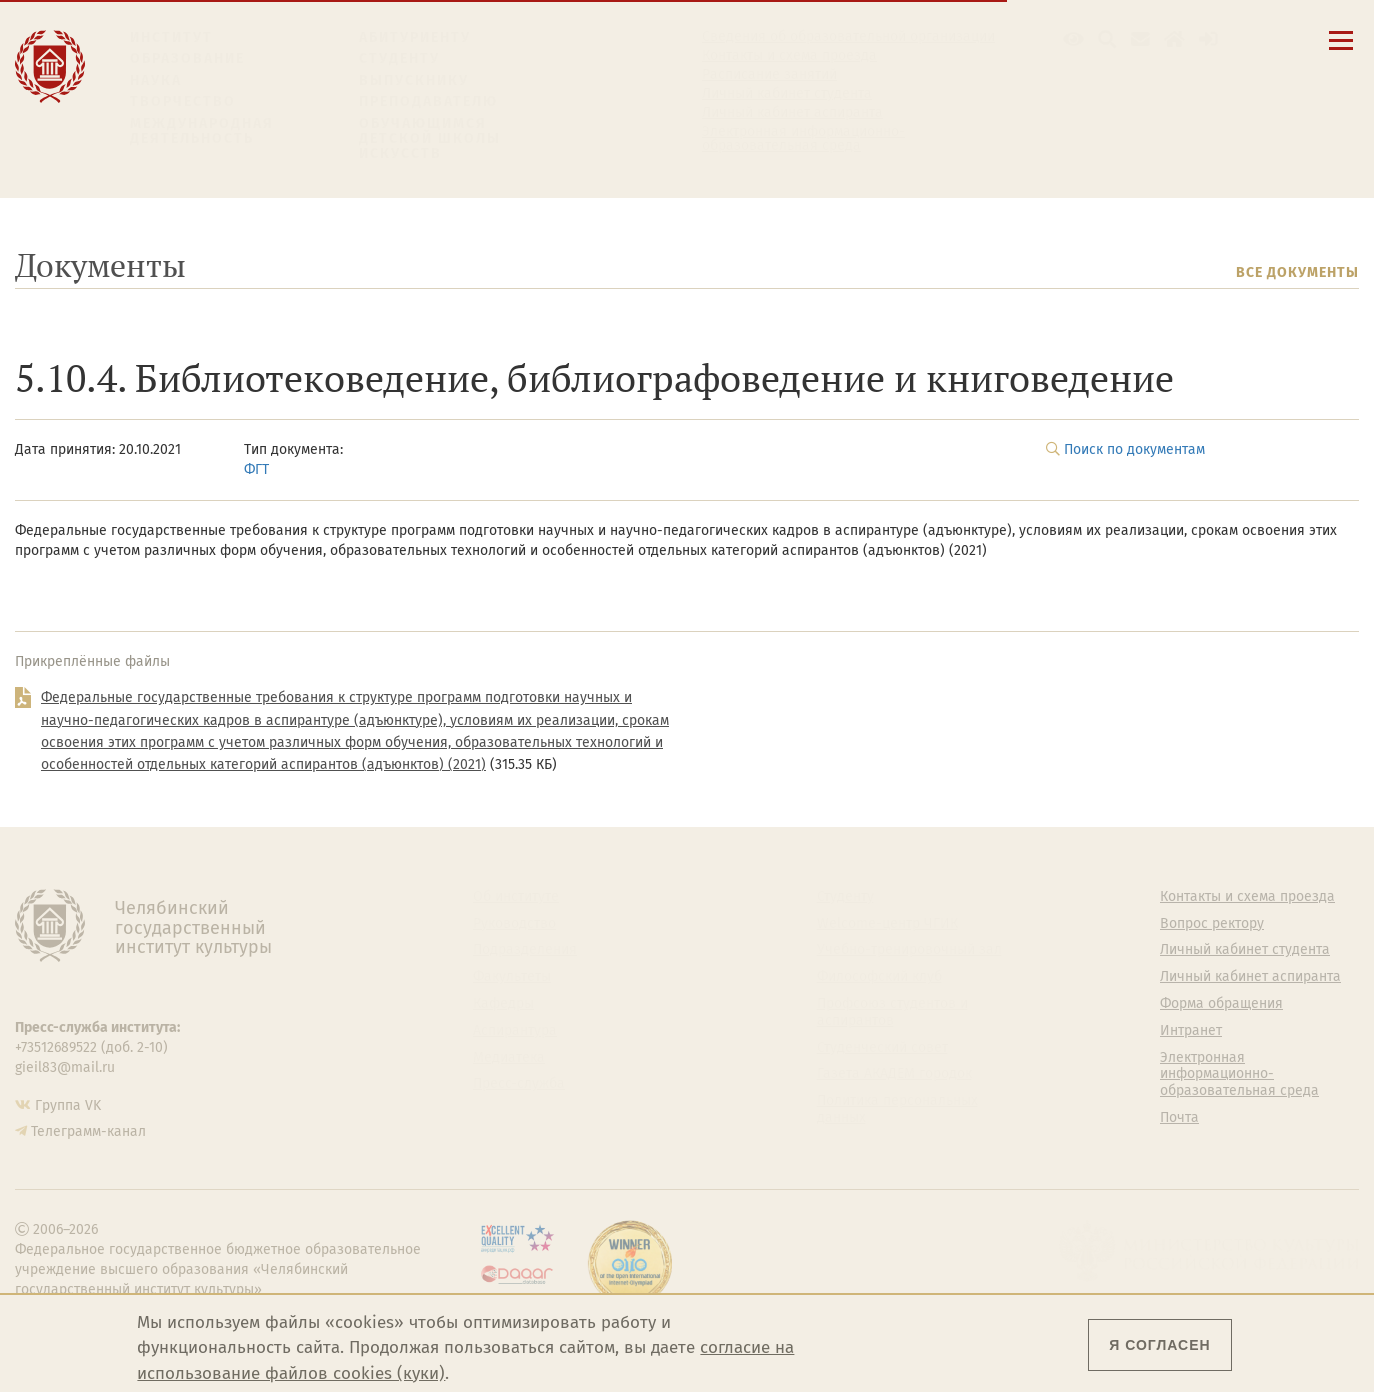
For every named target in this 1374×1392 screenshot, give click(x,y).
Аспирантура (515, 1031)
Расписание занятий (769, 75)
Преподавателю (428, 101)
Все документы (1297, 272)
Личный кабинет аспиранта (792, 113)
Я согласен (1159, 1345)
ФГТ (256, 469)
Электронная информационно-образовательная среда (803, 139)
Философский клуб (879, 977)
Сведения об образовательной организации (848, 37)
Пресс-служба (519, 1084)
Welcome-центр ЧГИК (887, 924)
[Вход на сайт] (1208, 39)
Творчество (183, 101)
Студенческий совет (882, 1048)
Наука (156, 80)
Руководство (514, 924)
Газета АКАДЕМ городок (894, 1074)
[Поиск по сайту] (1107, 39)
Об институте (516, 897)
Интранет (1191, 1031)
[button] (1073, 39)
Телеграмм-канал (88, 1131)
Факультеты (512, 977)
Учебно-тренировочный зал (909, 950)
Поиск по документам (1134, 449)
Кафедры (503, 1004)
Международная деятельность (202, 131)
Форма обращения (1221, 1004)
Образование (187, 58)
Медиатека (509, 1058)
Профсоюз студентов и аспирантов (892, 1012)
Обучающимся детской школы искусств (430, 139)
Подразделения (525, 950)
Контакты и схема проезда (789, 56)
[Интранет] (1174, 39)
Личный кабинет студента (787, 94)
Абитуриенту (415, 37)
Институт (171, 37)
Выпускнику (414, 80)
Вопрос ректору (1212, 924)
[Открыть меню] (1341, 51)
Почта (1179, 1118)
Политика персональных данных (897, 1109)
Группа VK (68, 1105)
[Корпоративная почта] (1140, 39)
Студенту (399, 58)
